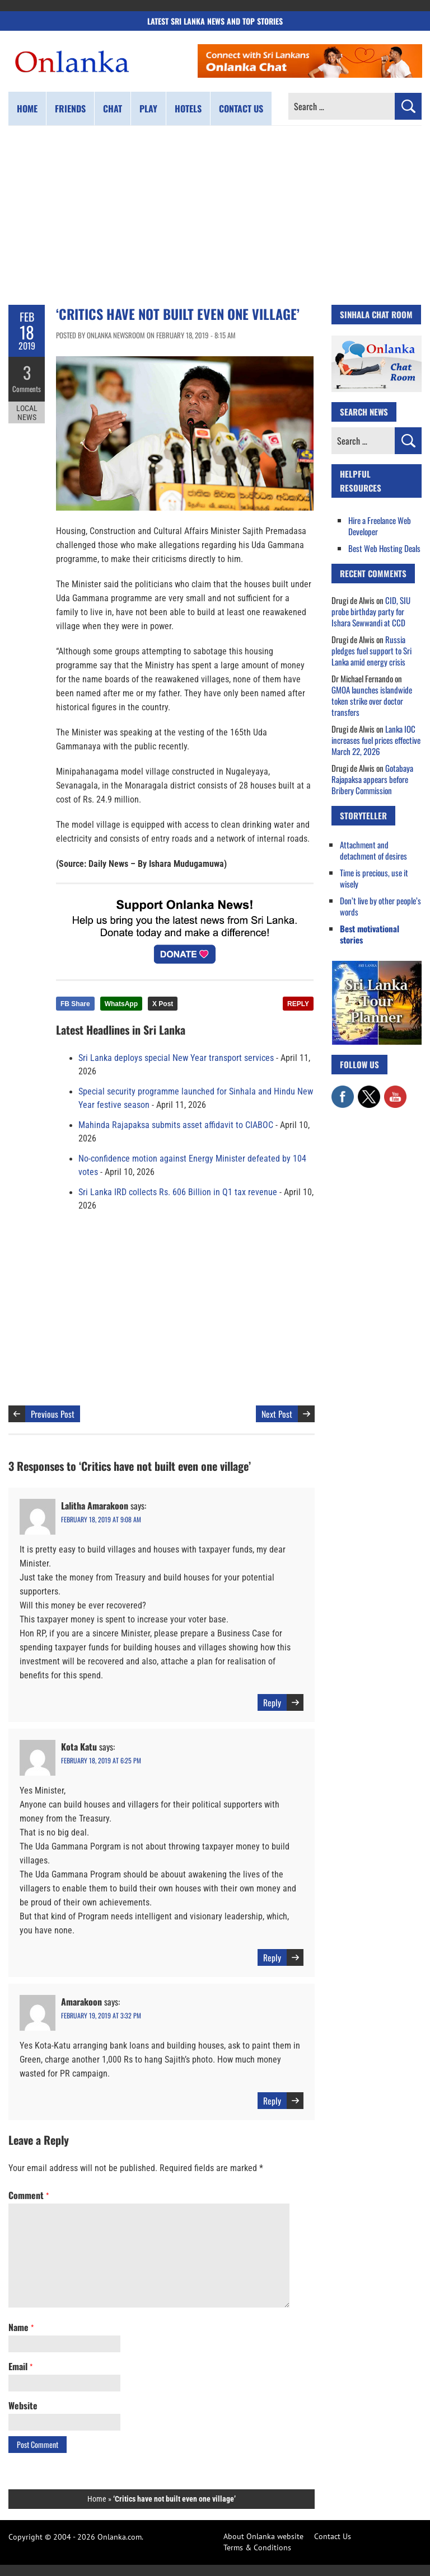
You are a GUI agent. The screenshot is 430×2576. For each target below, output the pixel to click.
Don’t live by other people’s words (380, 906)
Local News (27, 413)
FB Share (75, 1004)
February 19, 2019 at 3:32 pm (101, 2015)
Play (148, 108)
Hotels (188, 108)
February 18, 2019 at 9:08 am (101, 1519)
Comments (26, 388)
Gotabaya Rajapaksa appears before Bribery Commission (372, 779)
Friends (70, 108)
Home (27, 108)
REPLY (298, 1004)
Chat (112, 108)
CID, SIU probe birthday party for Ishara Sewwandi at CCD (370, 611)
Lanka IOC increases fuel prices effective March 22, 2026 (375, 740)
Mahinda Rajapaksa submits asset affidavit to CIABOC (175, 1125)
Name (21, 2327)
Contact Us (332, 2536)
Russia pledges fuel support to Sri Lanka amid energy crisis (371, 650)
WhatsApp (121, 1004)
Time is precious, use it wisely (374, 878)
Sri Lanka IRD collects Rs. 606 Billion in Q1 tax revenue (177, 1192)
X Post (162, 1004)
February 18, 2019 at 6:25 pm (101, 1760)
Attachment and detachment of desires (373, 850)
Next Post (276, 1414)
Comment (28, 2195)
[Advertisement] (215, 215)
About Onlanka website (263, 2536)
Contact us (241, 108)
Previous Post (52, 1414)
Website (23, 2405)
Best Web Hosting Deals (384, 548)
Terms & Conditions (257, 2547)
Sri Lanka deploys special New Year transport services (176, 1058)
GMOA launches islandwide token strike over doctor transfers (371, 700)
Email (20, 2366)
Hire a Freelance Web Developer (379, 525)
